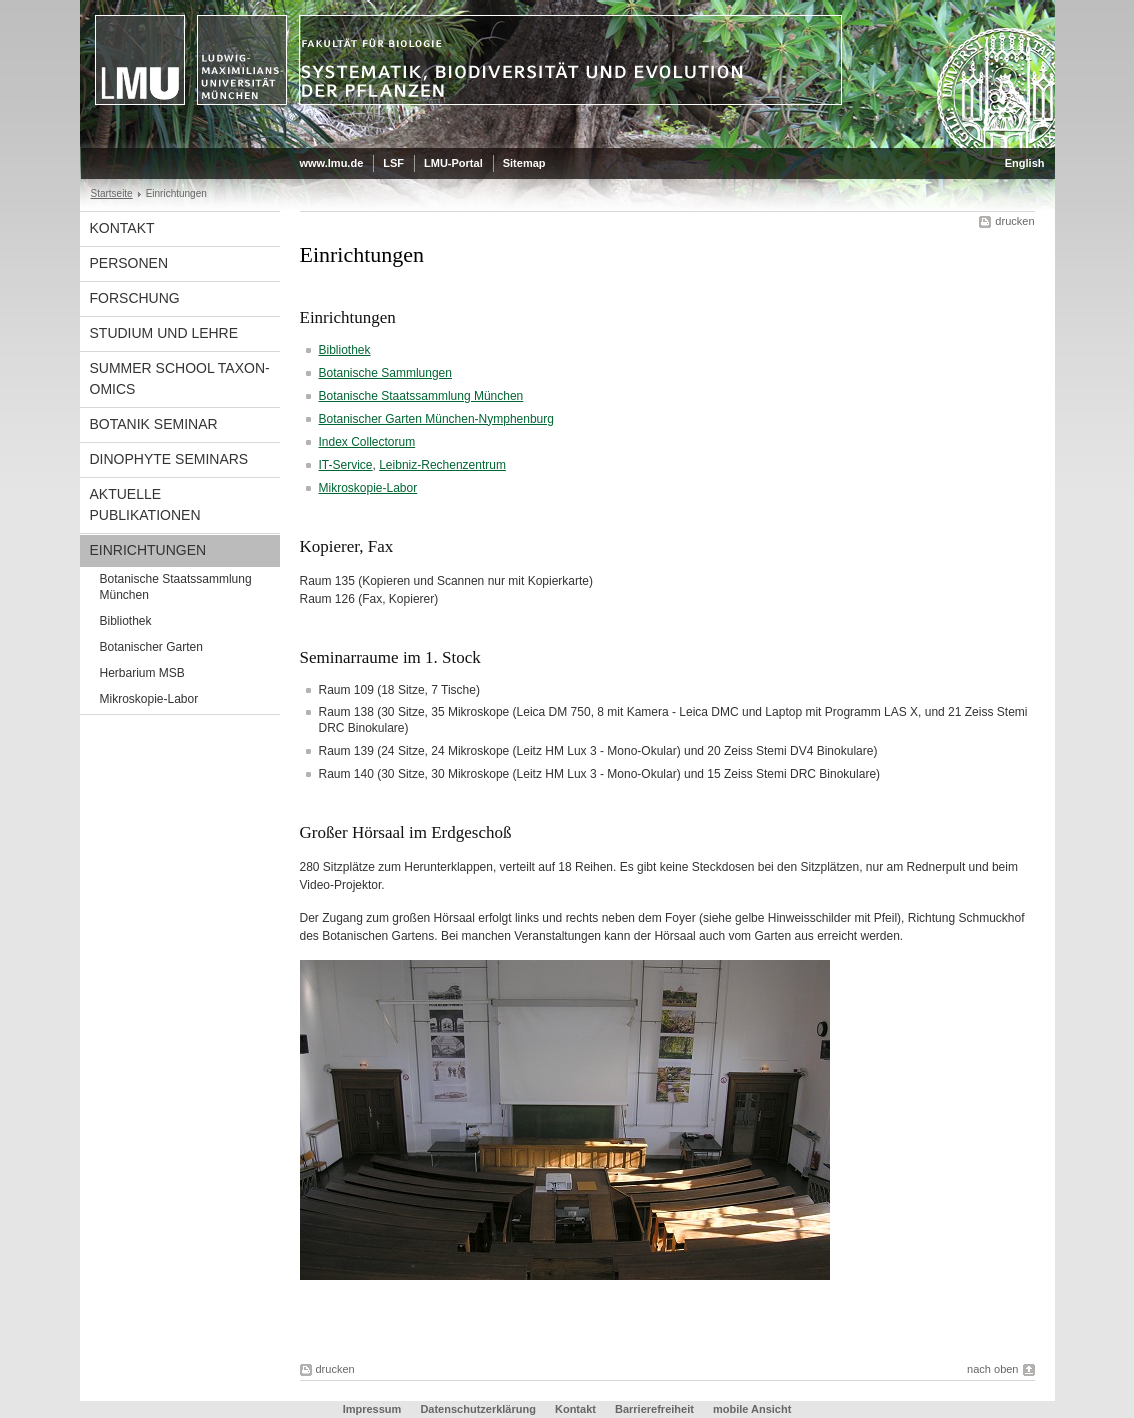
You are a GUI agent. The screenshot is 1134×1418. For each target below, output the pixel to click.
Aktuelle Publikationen (145, 504)
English (1025, 163)
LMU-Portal (453, 163)
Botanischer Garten (151, 647)
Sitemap (524, 163)
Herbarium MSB (142, 673)
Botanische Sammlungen (385, 373)
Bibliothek (126, 621)
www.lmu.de (332, 163)
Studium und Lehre (164, 333)
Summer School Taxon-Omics (180, 378)
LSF (393, 163)
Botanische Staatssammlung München (176, 587)
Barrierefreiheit (656, 1409)
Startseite (112, 193)
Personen (129, 263)
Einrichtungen (148, 550)
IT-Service (346, 465)
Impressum (372, 1409)
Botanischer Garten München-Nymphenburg (436, 419)
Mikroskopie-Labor (149, 699)
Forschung (135, 298)
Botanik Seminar (154, 424)
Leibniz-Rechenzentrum (442, 465)
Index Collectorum (367, 442)
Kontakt (122, 228)
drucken (1014, 221)
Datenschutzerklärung (478, 1409)
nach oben (992, 1369)
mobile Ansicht (752, 1409)
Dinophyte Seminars (169, 459)
